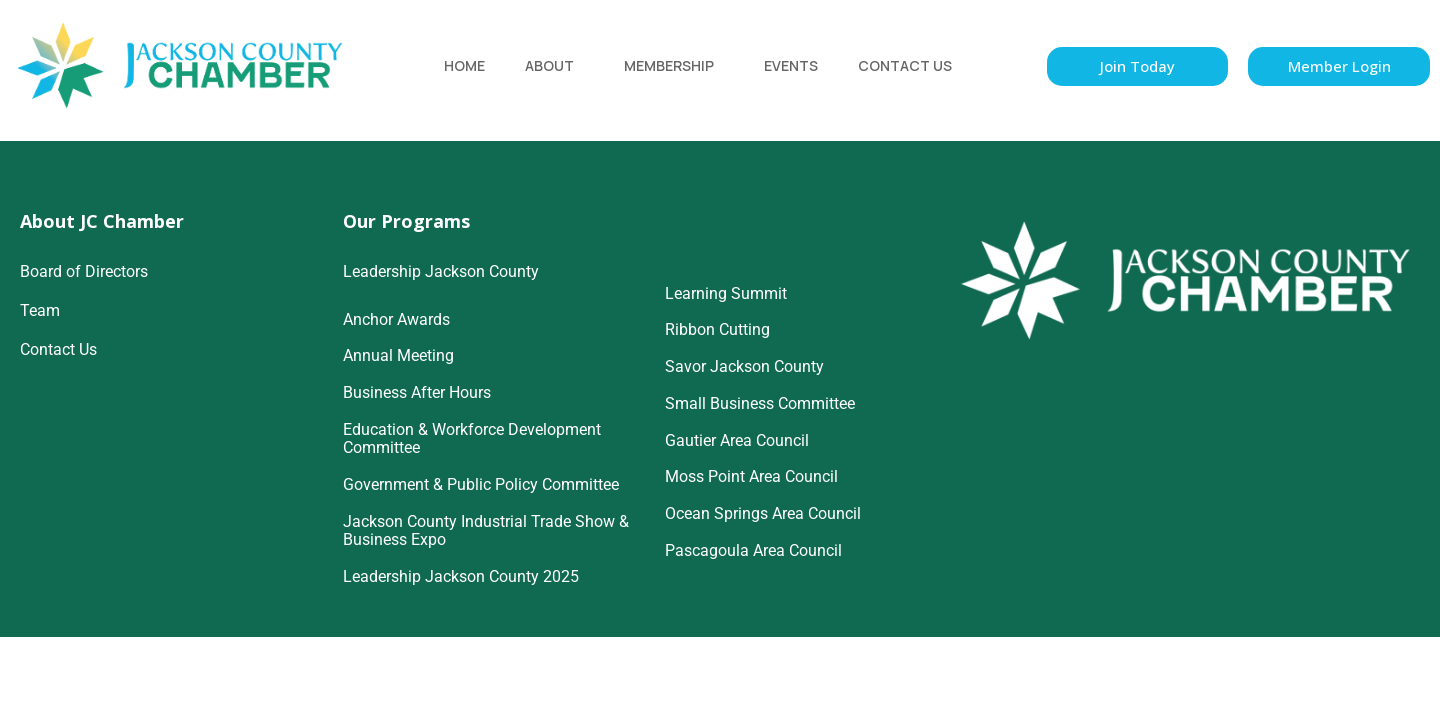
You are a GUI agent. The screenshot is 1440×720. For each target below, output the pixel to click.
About (549, 65)
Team (40, 310)
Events (791, 65)
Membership (669, 65)
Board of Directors (84, 271)
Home (464, 65)
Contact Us (905, 65)
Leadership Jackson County (441, 271)
